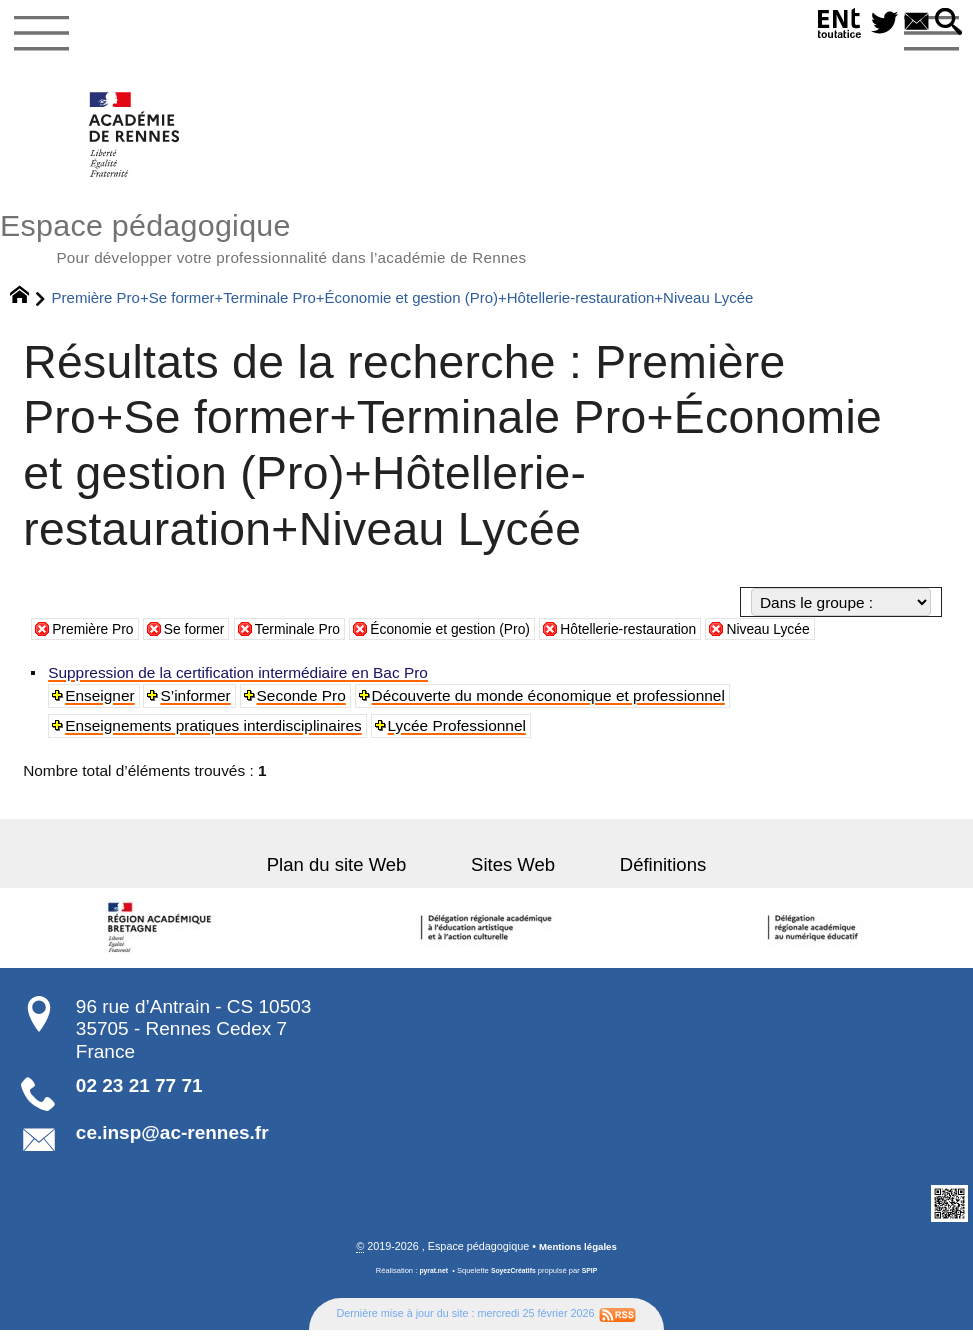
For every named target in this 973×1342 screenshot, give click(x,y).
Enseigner (101, 705)
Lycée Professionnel (459, 735)
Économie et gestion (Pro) (486, 639)
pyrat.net (430, 1281)
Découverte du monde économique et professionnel (551, 705)
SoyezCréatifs (514, 1281)
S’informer (198, 705)
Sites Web (513, 875)
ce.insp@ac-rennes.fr (172, 1142)
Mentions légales (577, 1257)
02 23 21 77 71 (139, 1095)
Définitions (640, 875)
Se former (207, 639)
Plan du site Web (359, 875)
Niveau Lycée (833, 639)
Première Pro (97, 639)
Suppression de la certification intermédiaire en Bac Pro (240, 682)
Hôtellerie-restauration (681, 639)
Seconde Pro (304, 705)
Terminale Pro (318, 639)
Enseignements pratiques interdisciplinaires (215, 735)
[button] (946, 23)
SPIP (593, 1281)
